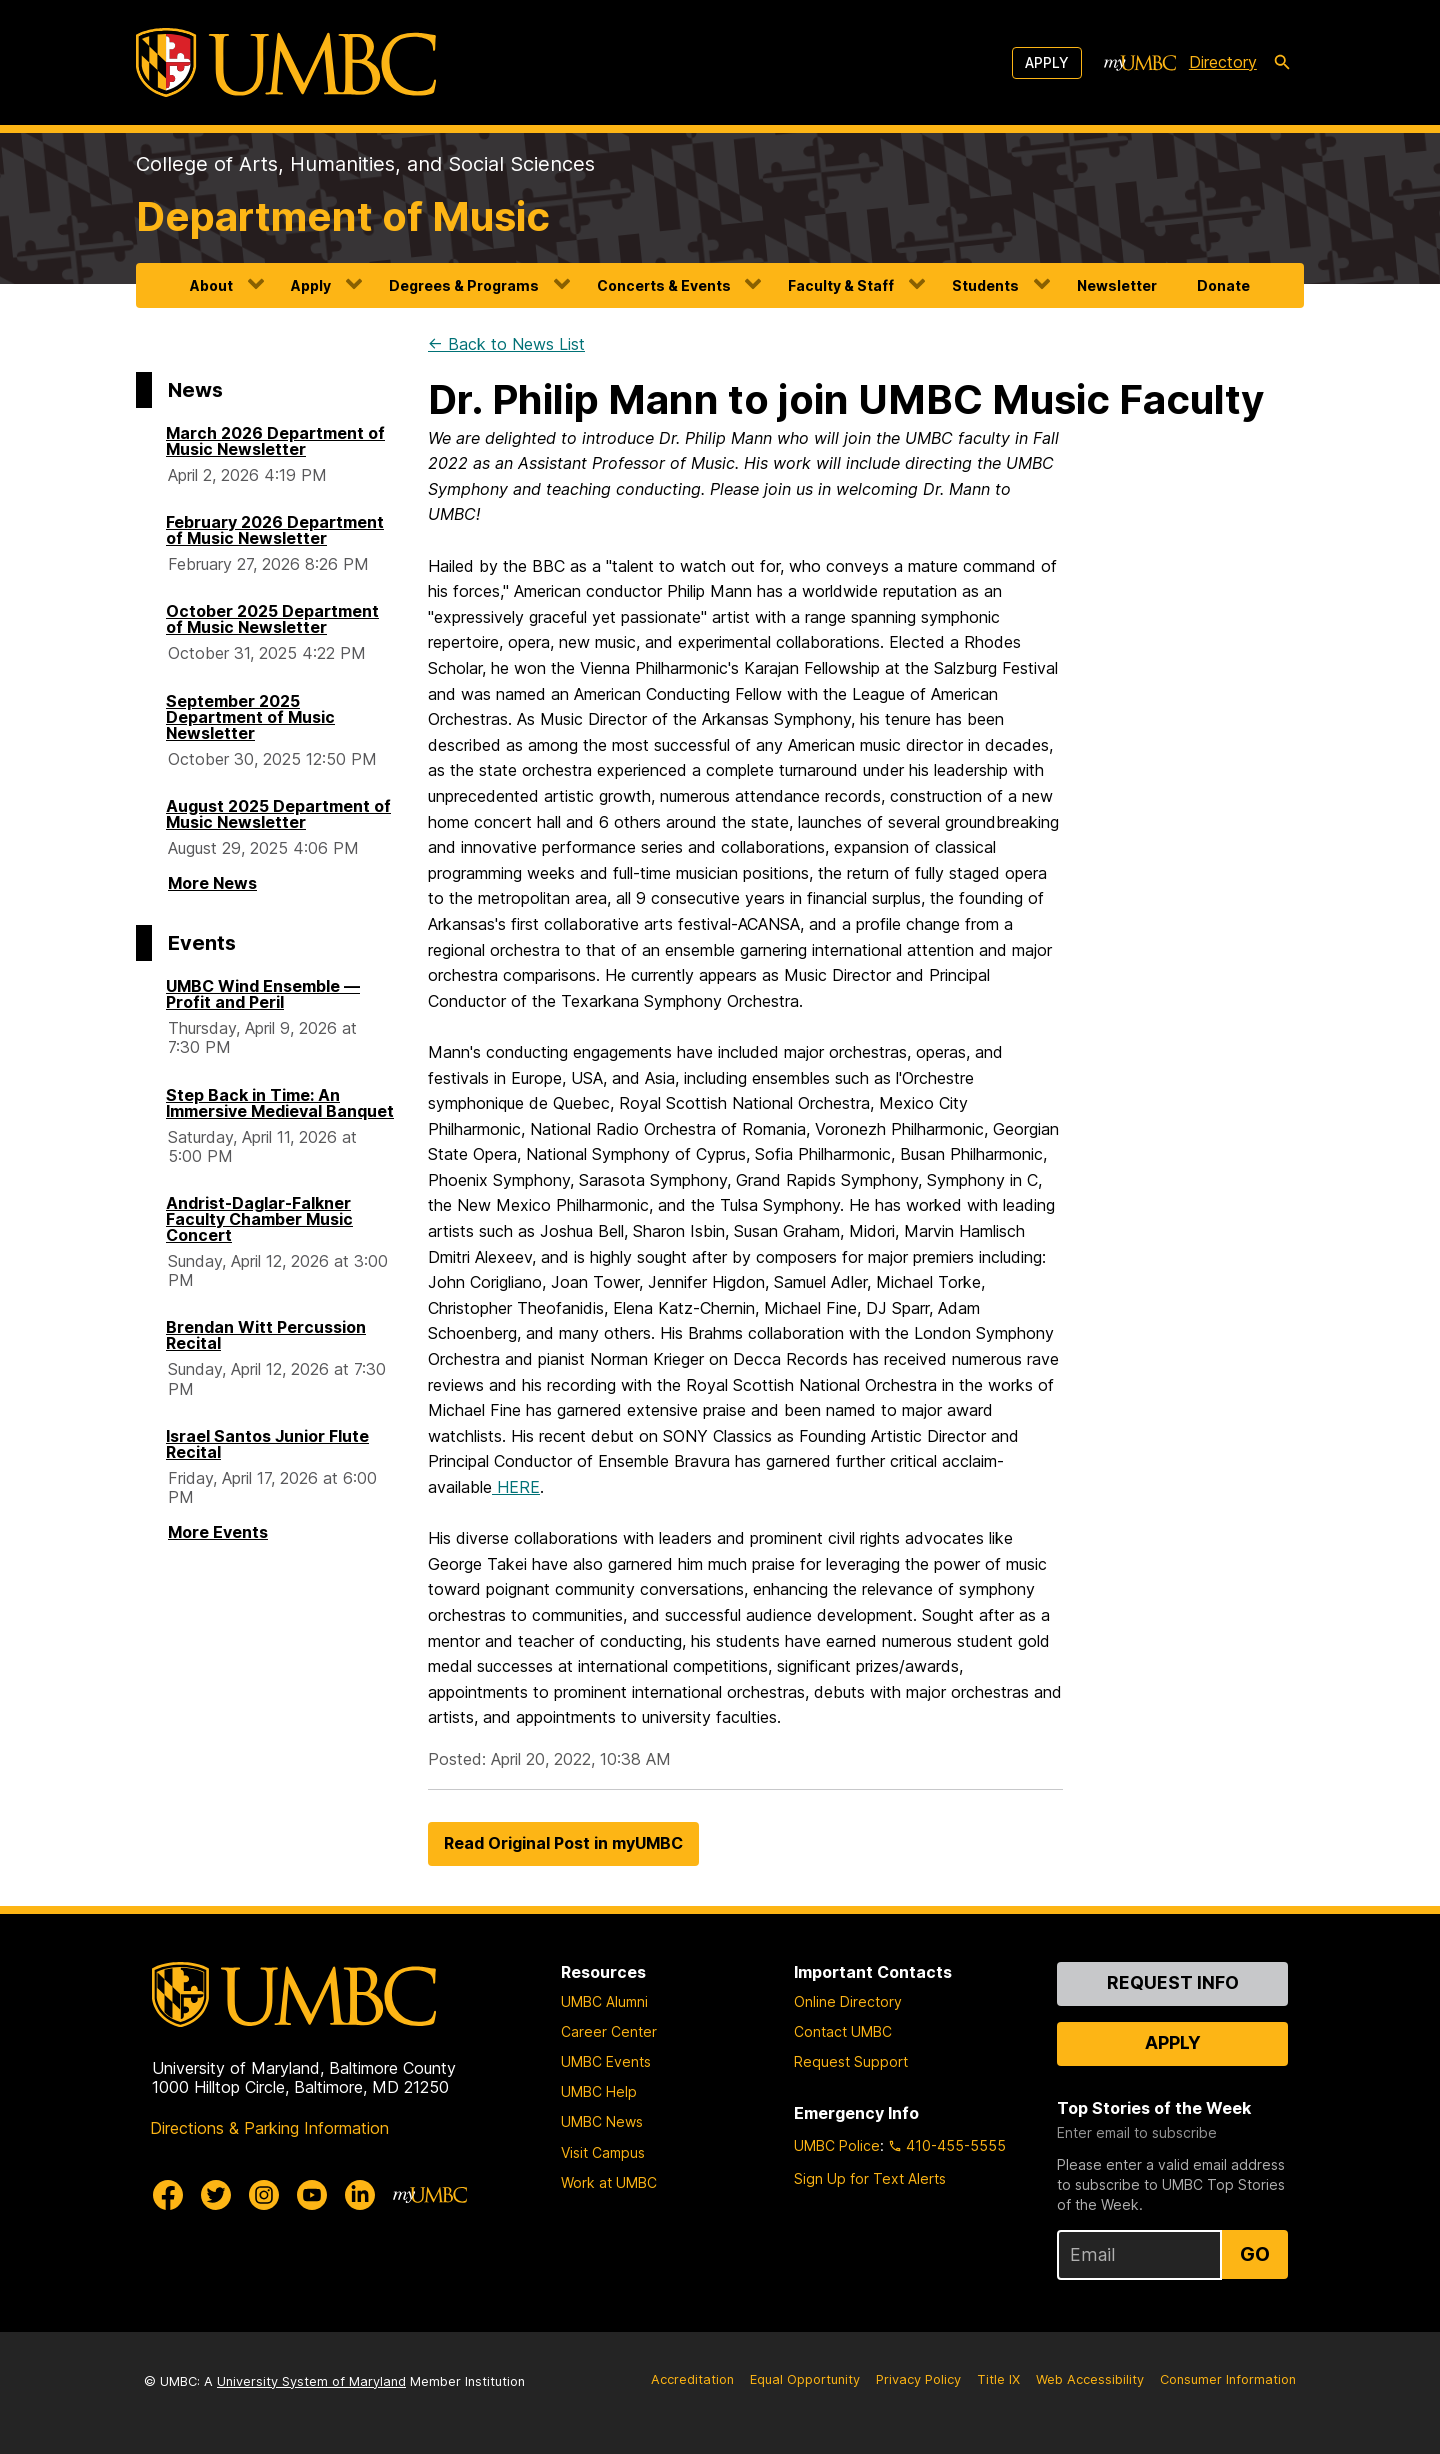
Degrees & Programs (464, 285)
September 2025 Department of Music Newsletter (250, 717)
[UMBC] (286, 62)
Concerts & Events (664, 285)
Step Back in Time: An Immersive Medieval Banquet (280, 1103)
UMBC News (602, 2121)
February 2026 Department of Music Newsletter (275, 530)
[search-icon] (1282, 63)
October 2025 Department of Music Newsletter (272, 619)
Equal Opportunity (805, 2379)
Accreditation (692, 2379)
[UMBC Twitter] (216, 2195)
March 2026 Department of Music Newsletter (275, 441)
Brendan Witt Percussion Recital (266, 1335)
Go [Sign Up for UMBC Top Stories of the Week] (1255, 2254)
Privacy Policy (918, 2379)
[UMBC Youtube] (312, 2195)
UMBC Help (599, 2091)
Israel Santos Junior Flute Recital (267, 1444)
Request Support (851, 2061)
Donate (1223, 285)
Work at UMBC (609, 2182)
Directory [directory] (1223, 62)
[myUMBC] (1140, 63)
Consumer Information (1228, 2379)
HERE (516, 1487)
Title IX (998, 2379)
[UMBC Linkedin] (360, 2195)
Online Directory (848, 2001)
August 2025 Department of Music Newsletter (278, 814)
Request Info (1173, 1982)
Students (985, 285)
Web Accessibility (1090, 2379)
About (211, 285)
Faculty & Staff (841, 285)
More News (212, 883)
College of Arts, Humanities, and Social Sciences (365, 164)
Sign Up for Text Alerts (870, 2178)
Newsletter (1117, 285)
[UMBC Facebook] (168, 2195)
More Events (218, 1532)
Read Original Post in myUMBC (563, 1843)
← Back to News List (506, 344)
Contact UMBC (843, 2031)
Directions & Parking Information (269, 2128)
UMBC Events (606, 2061)
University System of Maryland (311, 2381)
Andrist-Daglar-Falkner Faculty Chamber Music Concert (259, 1219)
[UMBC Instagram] (264, 2195)
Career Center (609, 2031)
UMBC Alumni (604, 2001)
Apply (1047, 62)
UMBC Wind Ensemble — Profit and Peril (263, 994)
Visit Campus (603, 2152)
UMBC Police (837, 2145)
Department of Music (343, 216)
